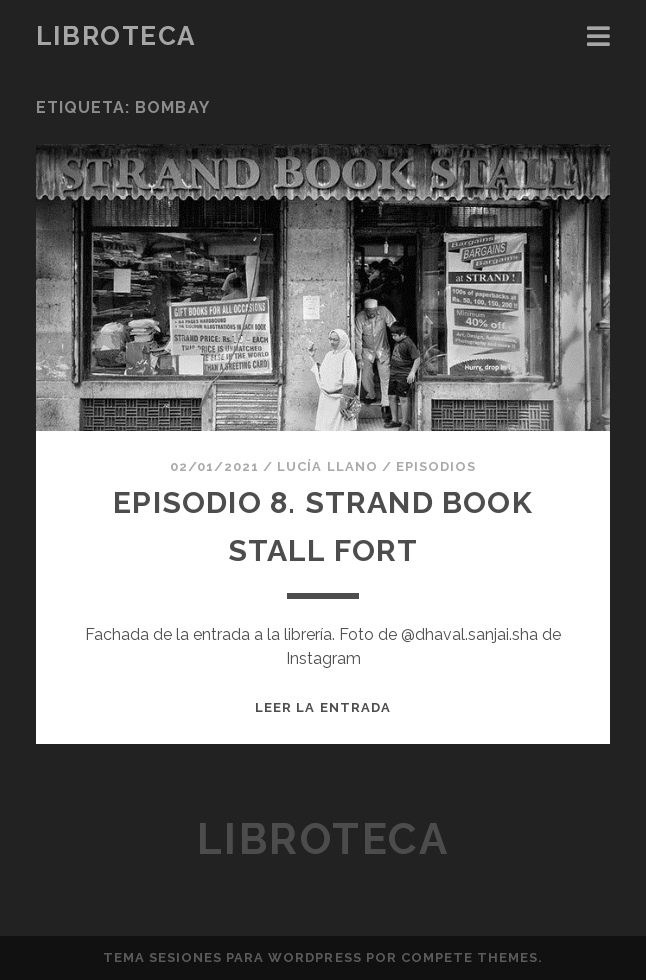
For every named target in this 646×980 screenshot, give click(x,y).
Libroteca (116, 36)
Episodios (436, 466)
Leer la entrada (323, 707)
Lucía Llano (327, 466)
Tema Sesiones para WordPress (232, 957)
